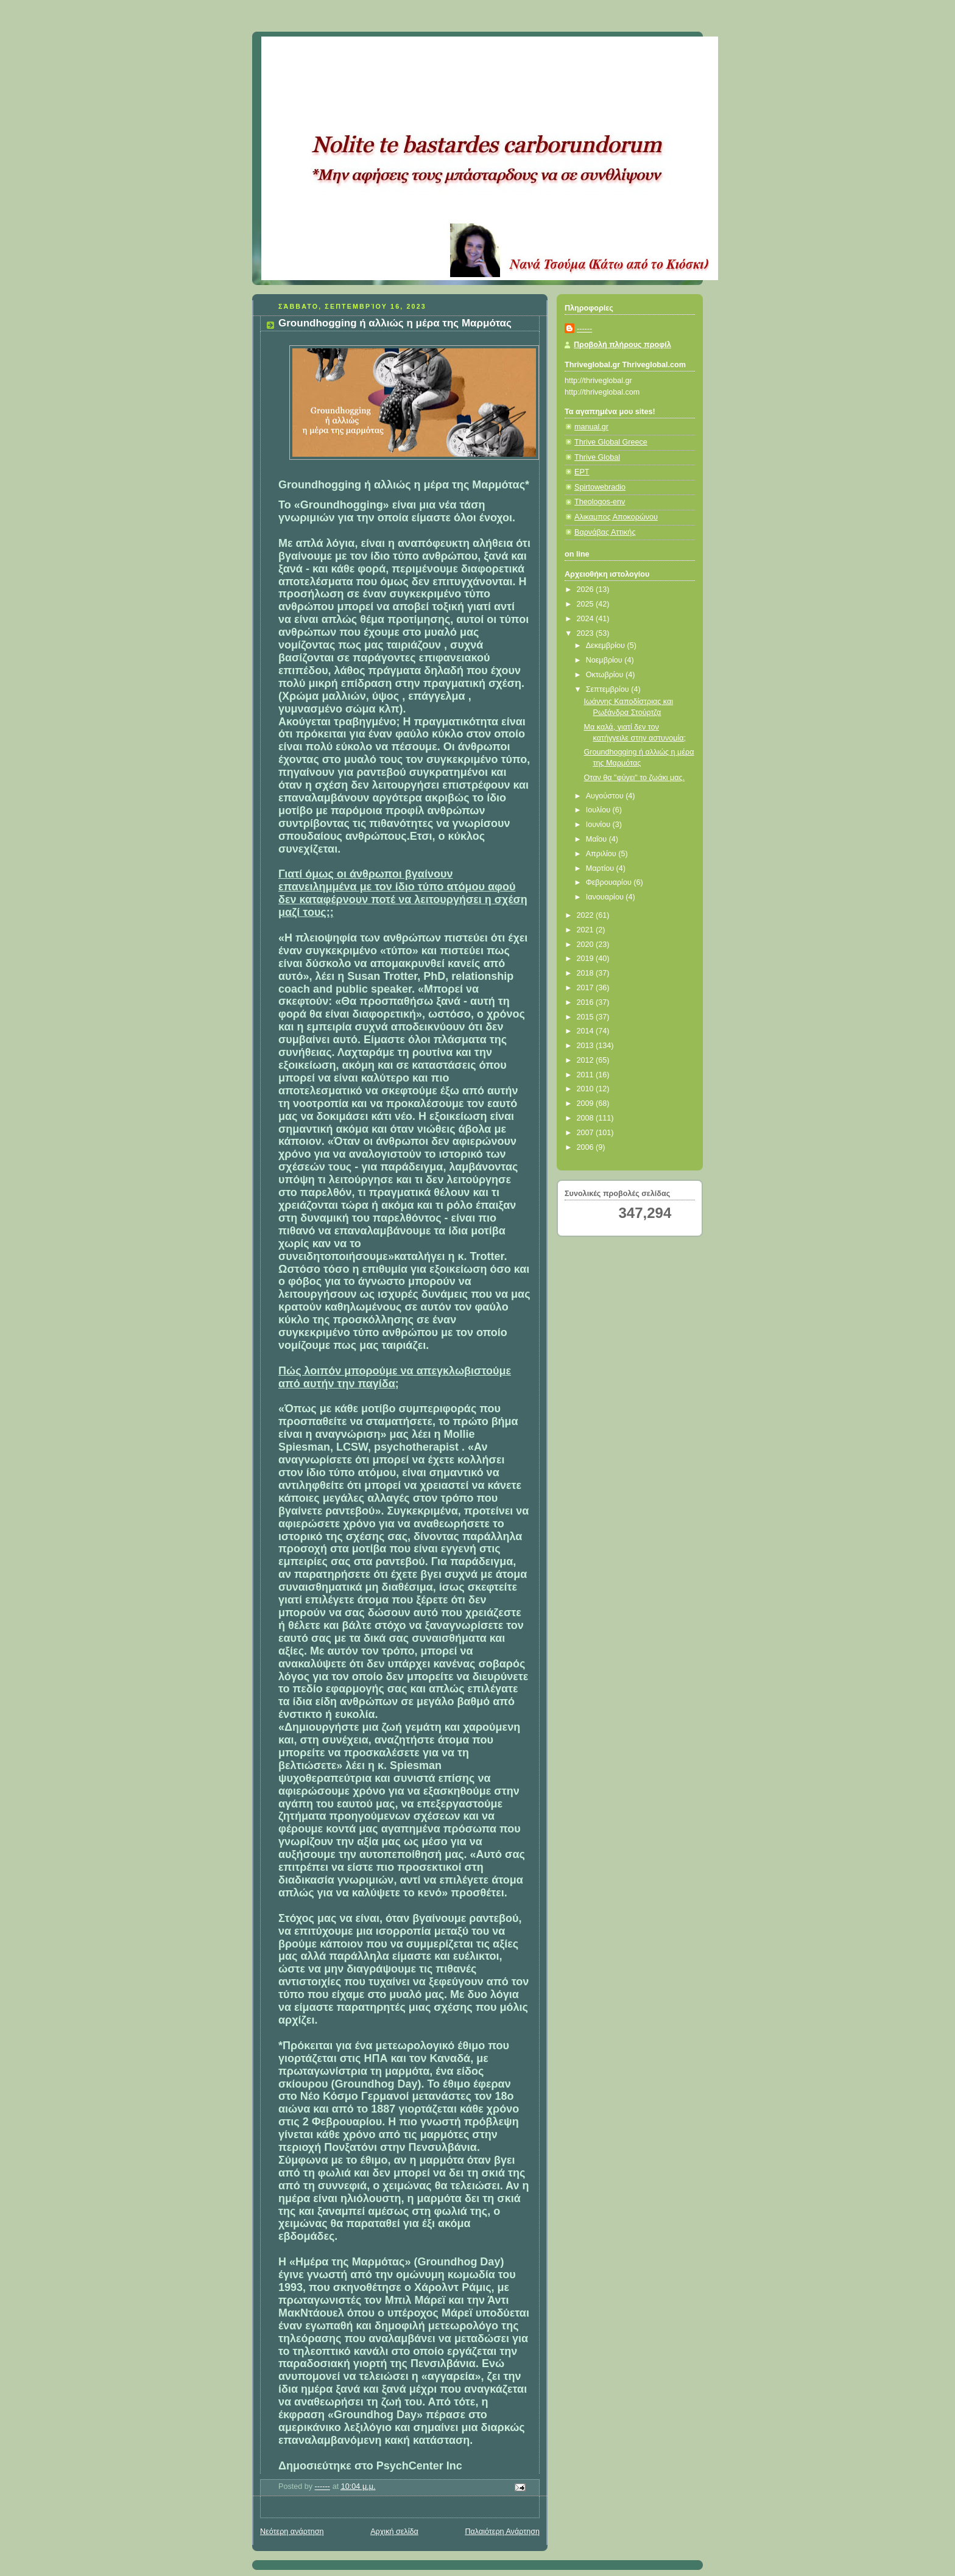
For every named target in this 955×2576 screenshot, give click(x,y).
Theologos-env (599, 502)
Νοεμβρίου (605, 660)
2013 (586, 1045)
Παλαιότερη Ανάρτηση (502, 2531)
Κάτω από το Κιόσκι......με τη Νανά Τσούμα (441, 52)
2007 (586, 1132)
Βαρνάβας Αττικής (604, 532)
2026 (586, 589)
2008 (586, 1118)
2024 (586, 618)
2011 (586, 1075)
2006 (586, 1147)
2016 (586, 1002)
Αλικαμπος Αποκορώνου (616, 517)
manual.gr (591, 427)
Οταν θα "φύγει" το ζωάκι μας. (634, 777)
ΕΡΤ (582, 472)
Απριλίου (602, 854)
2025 (586, 604)
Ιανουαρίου (606, 897)
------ (584, 329)
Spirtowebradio (600, 487)
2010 (586, 1089)
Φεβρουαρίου (610, 882)
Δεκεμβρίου (606, 645)
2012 (586, 1060)
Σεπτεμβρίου (609, 689)
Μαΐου (597, 839)
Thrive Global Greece (610, 442)
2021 (586, 930)
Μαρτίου (601, 868)
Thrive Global (597, 457)
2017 (586, 988)
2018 (586, 973)
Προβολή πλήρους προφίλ (622, 344)
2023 (586, 633)
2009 (586, 1103)
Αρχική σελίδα (394, 2531)
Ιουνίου (599, 824)
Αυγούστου (606, 796)
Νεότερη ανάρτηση (292, 2531)
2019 (586, 958)
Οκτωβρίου (606, 674)
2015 (586, 1017)
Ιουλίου (599, 810)
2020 (586, 944)
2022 (586, 915)
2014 (586, 1031)
